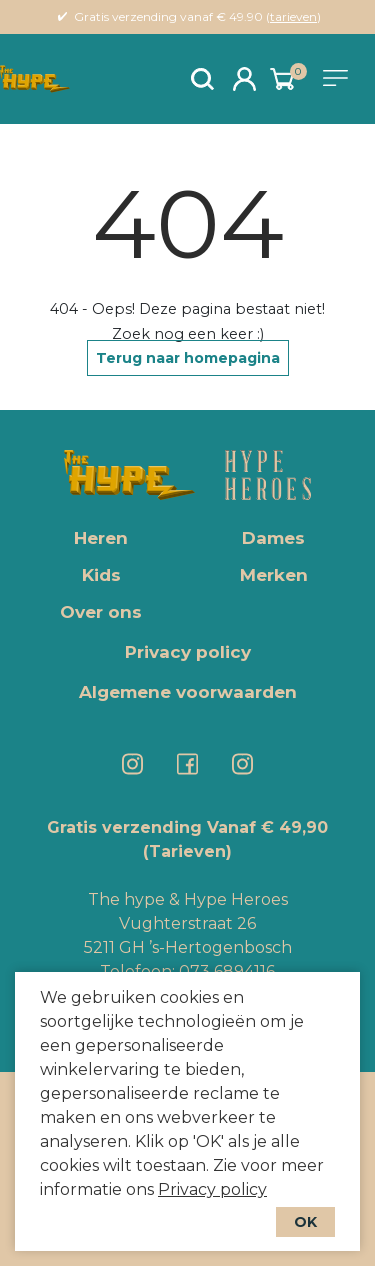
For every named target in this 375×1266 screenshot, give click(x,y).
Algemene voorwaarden (188, 692)
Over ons (101, 612)
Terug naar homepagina (188, 358)
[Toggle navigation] (339, 78)
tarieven (293, 16)
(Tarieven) (187, 851)
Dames (273, 538)
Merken (274, 575)
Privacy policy (212, 1189)
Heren (101, 538)
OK (305, 1222)
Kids (101, 575)
